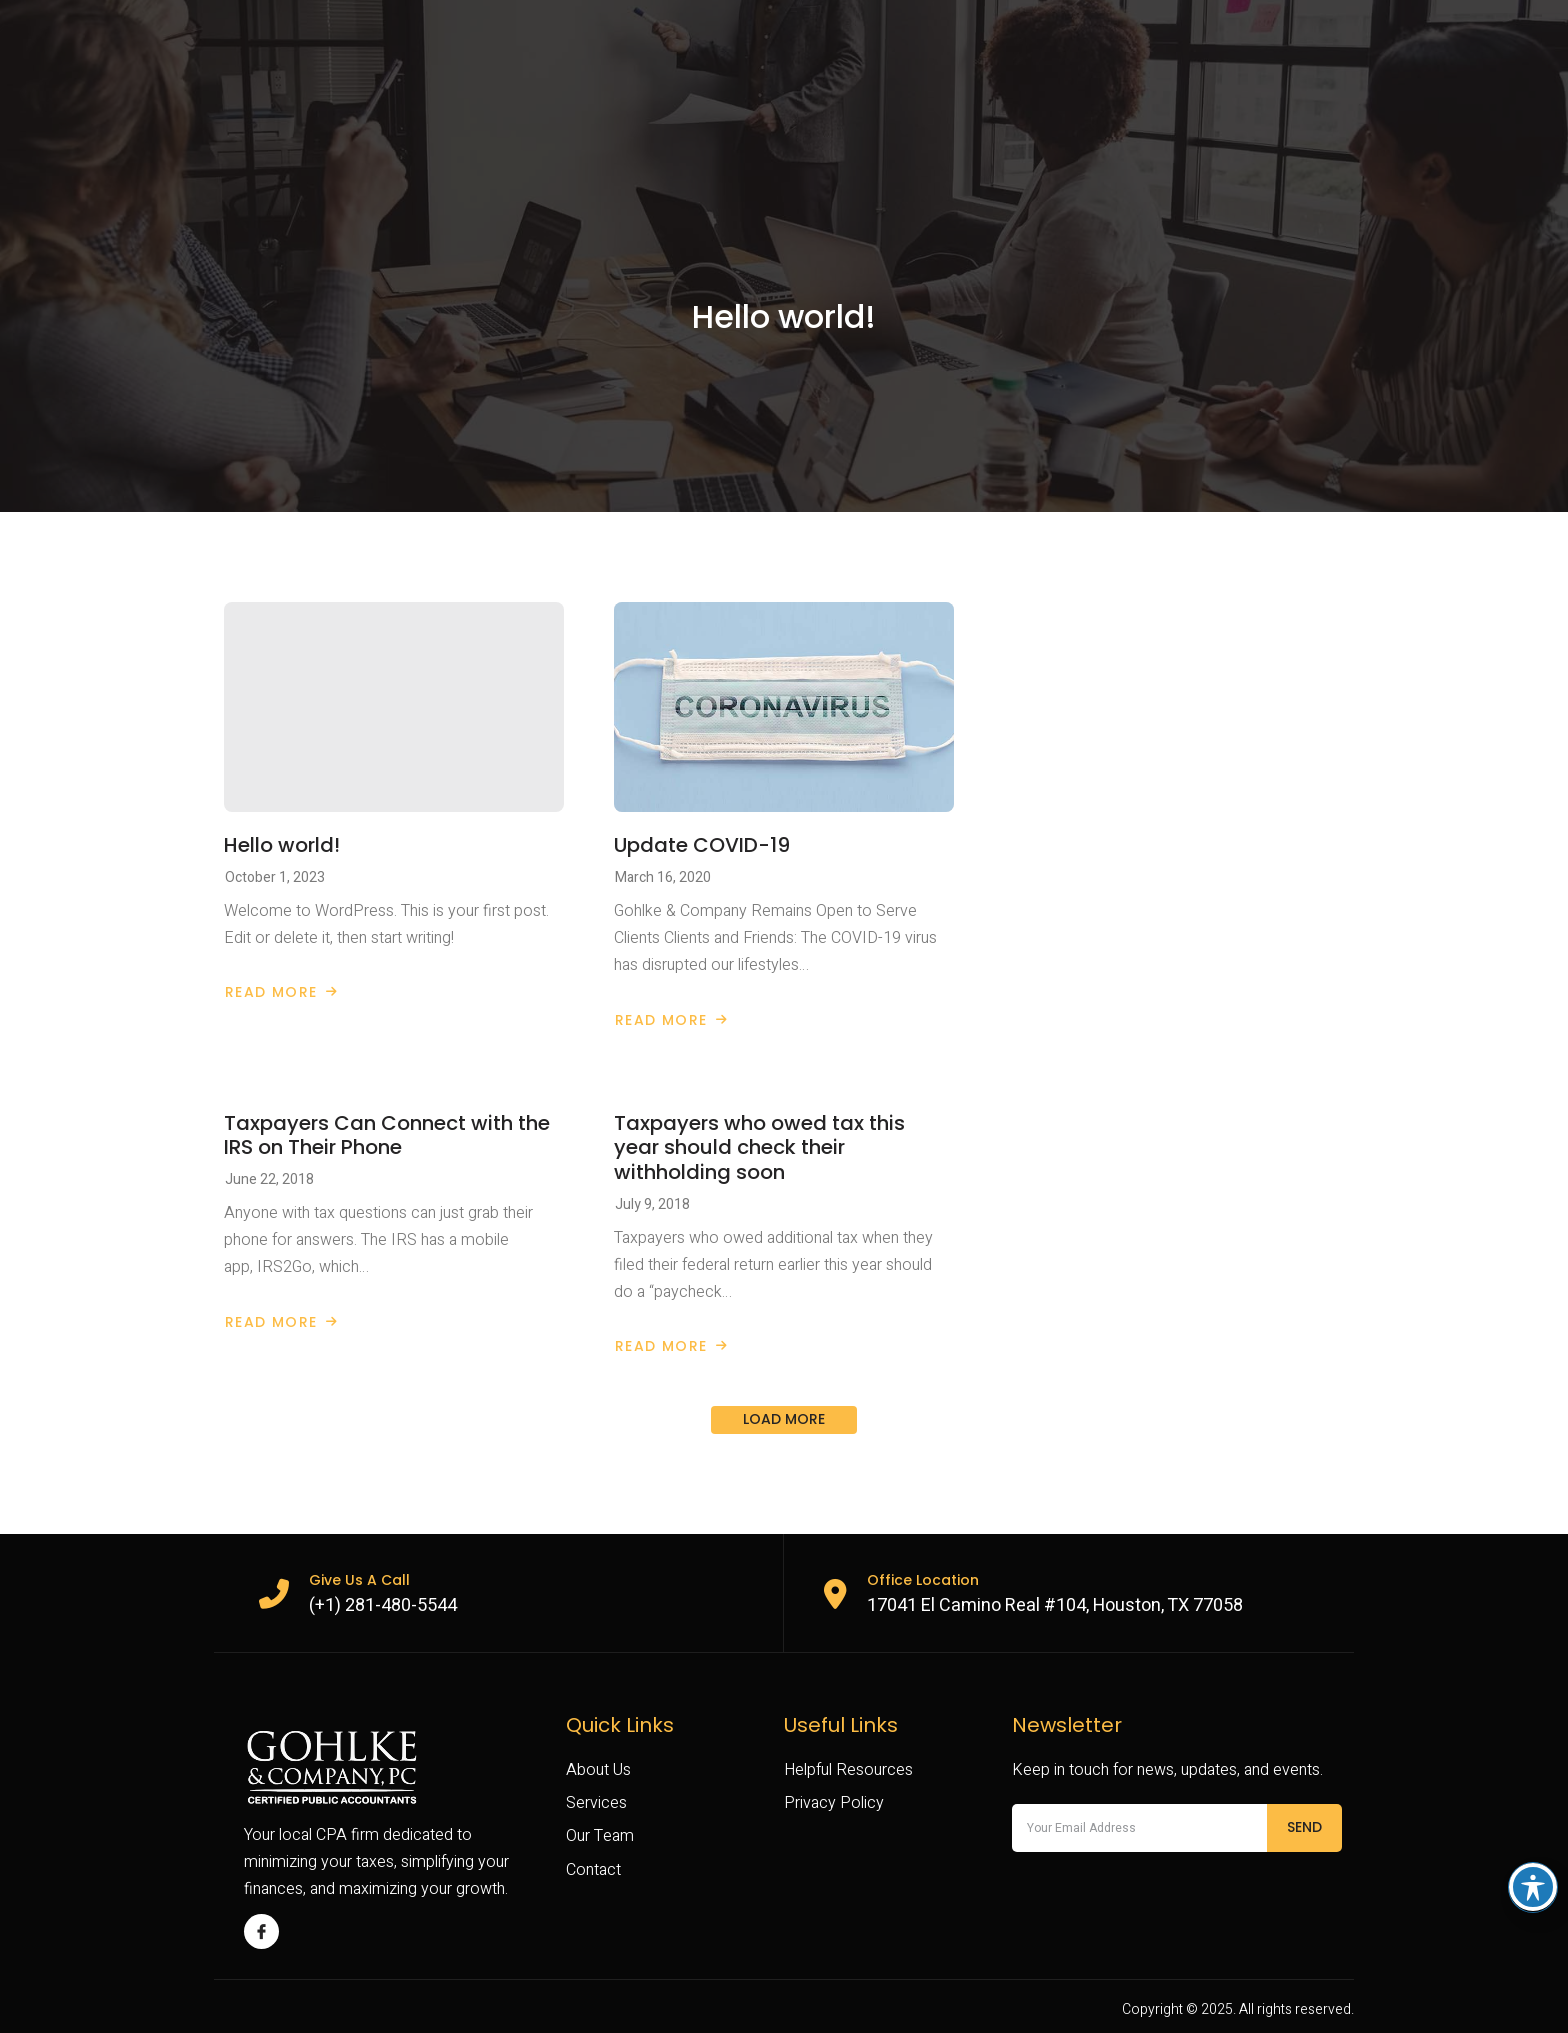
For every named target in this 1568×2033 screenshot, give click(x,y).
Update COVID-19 (702, 845)
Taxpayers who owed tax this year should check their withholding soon (759, 1148)
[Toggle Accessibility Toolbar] (1533, 1887)
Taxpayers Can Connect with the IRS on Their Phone (387, 1135)
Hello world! (282, 845)
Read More (281, 992)
